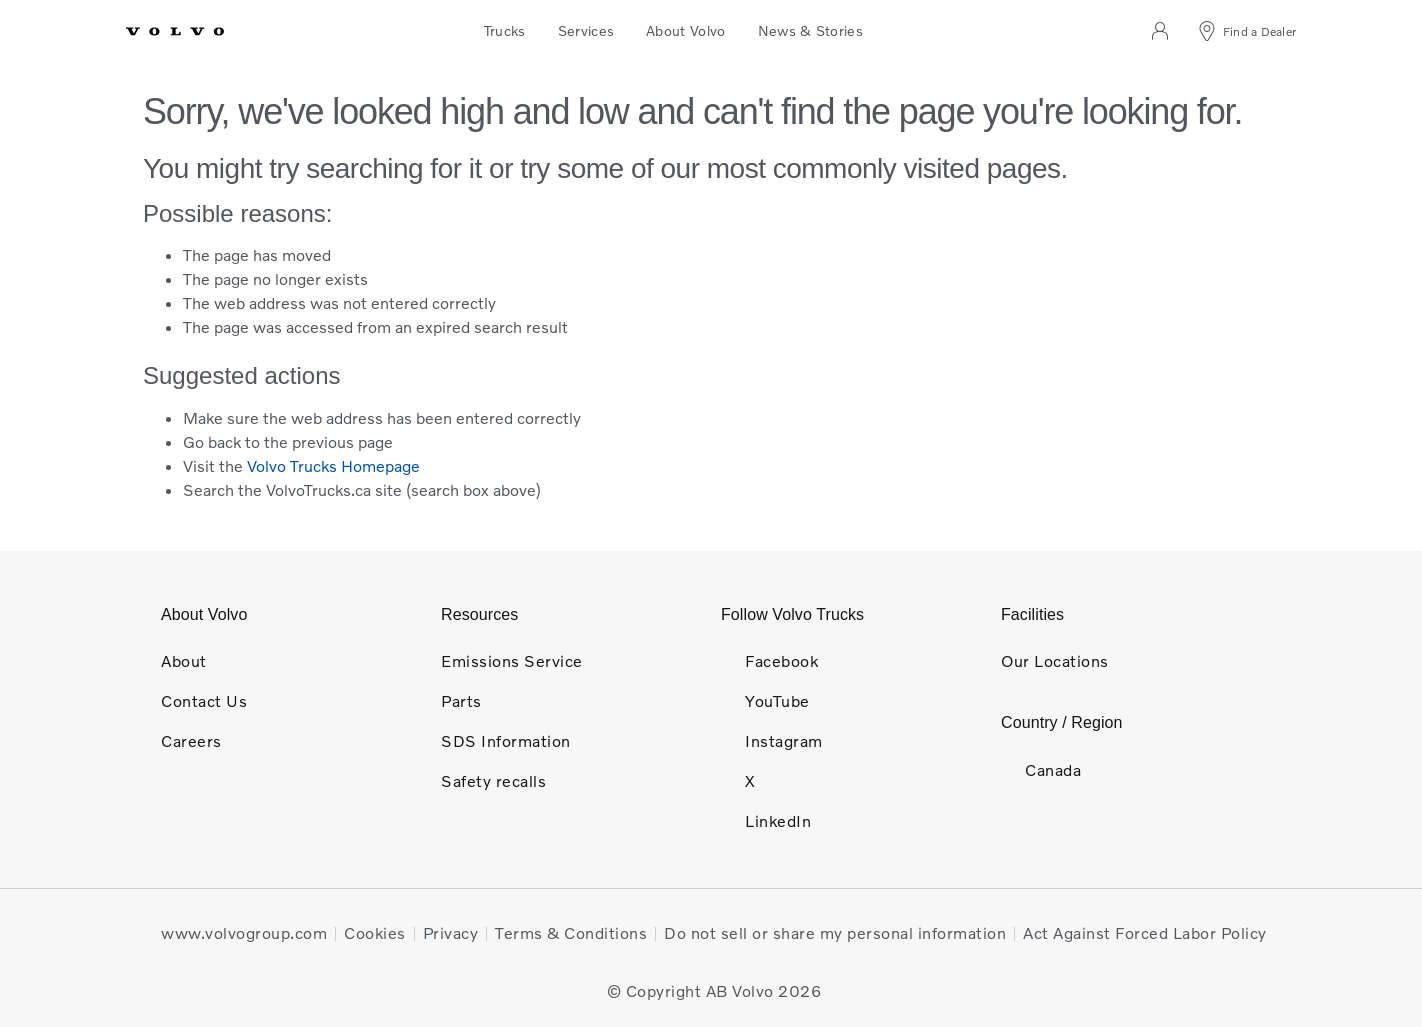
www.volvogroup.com (244, 933)
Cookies (375, 933)
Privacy (451, 933)
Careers (191, 741)
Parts (461, 701)
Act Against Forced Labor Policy (1145, 933)
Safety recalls (493, 781)
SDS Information (506, 741)
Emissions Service (512, 661)
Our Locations (1055, 661)
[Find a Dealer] (1245, 32)
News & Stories (810, 30)
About (184, 661)
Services (586, 30)
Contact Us (204, 701)
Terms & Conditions (571, 933)
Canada (1041, 770)
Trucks (505, 30)
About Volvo (685, 30)
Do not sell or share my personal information (835, 933)
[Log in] (1159, 32)
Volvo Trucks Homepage (333, 466)
